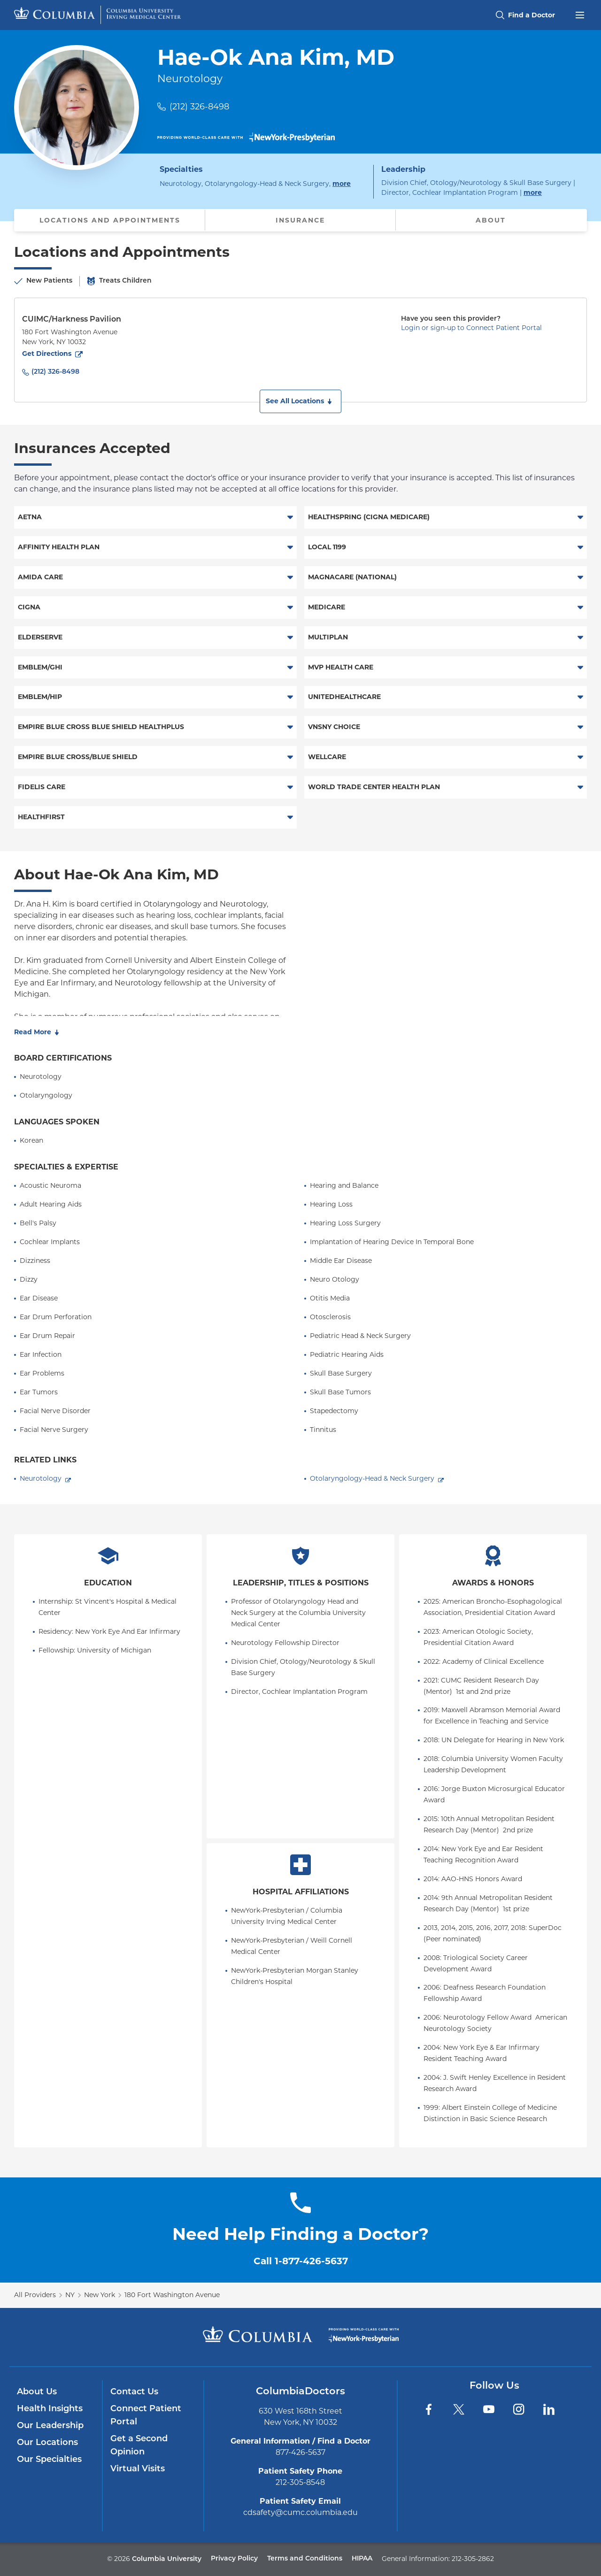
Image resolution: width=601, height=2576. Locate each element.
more (341, 183)
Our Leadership (50, 2426)
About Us (37, 2392)
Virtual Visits (137, 2469)
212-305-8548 (300, 2482)
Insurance (300, 220)
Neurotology (41, 1478)
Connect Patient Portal (145, 2416)
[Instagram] (518, 2409)
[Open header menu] (580, 14)
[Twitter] (458, 2409)
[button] (300, 401)
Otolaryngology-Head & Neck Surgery (372, 1478)
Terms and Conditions (304, 2558)
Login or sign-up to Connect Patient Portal (471, 327)
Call (301, 2261)
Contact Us (134, 2392)
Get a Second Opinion (139, 2446)
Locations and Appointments (109, 220)
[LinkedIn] (548, 2409)
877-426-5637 (300, 2452)
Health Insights (50, 2409)
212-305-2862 (473, 2558)
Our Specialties (49, 2459)
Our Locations (47, 2442)
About (491, 220)
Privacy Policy (234, 2558)
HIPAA (362, 2558)
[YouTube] (488, 2409)
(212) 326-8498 (199, 106)
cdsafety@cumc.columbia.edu (300, 2512)
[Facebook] (428, 2409)
